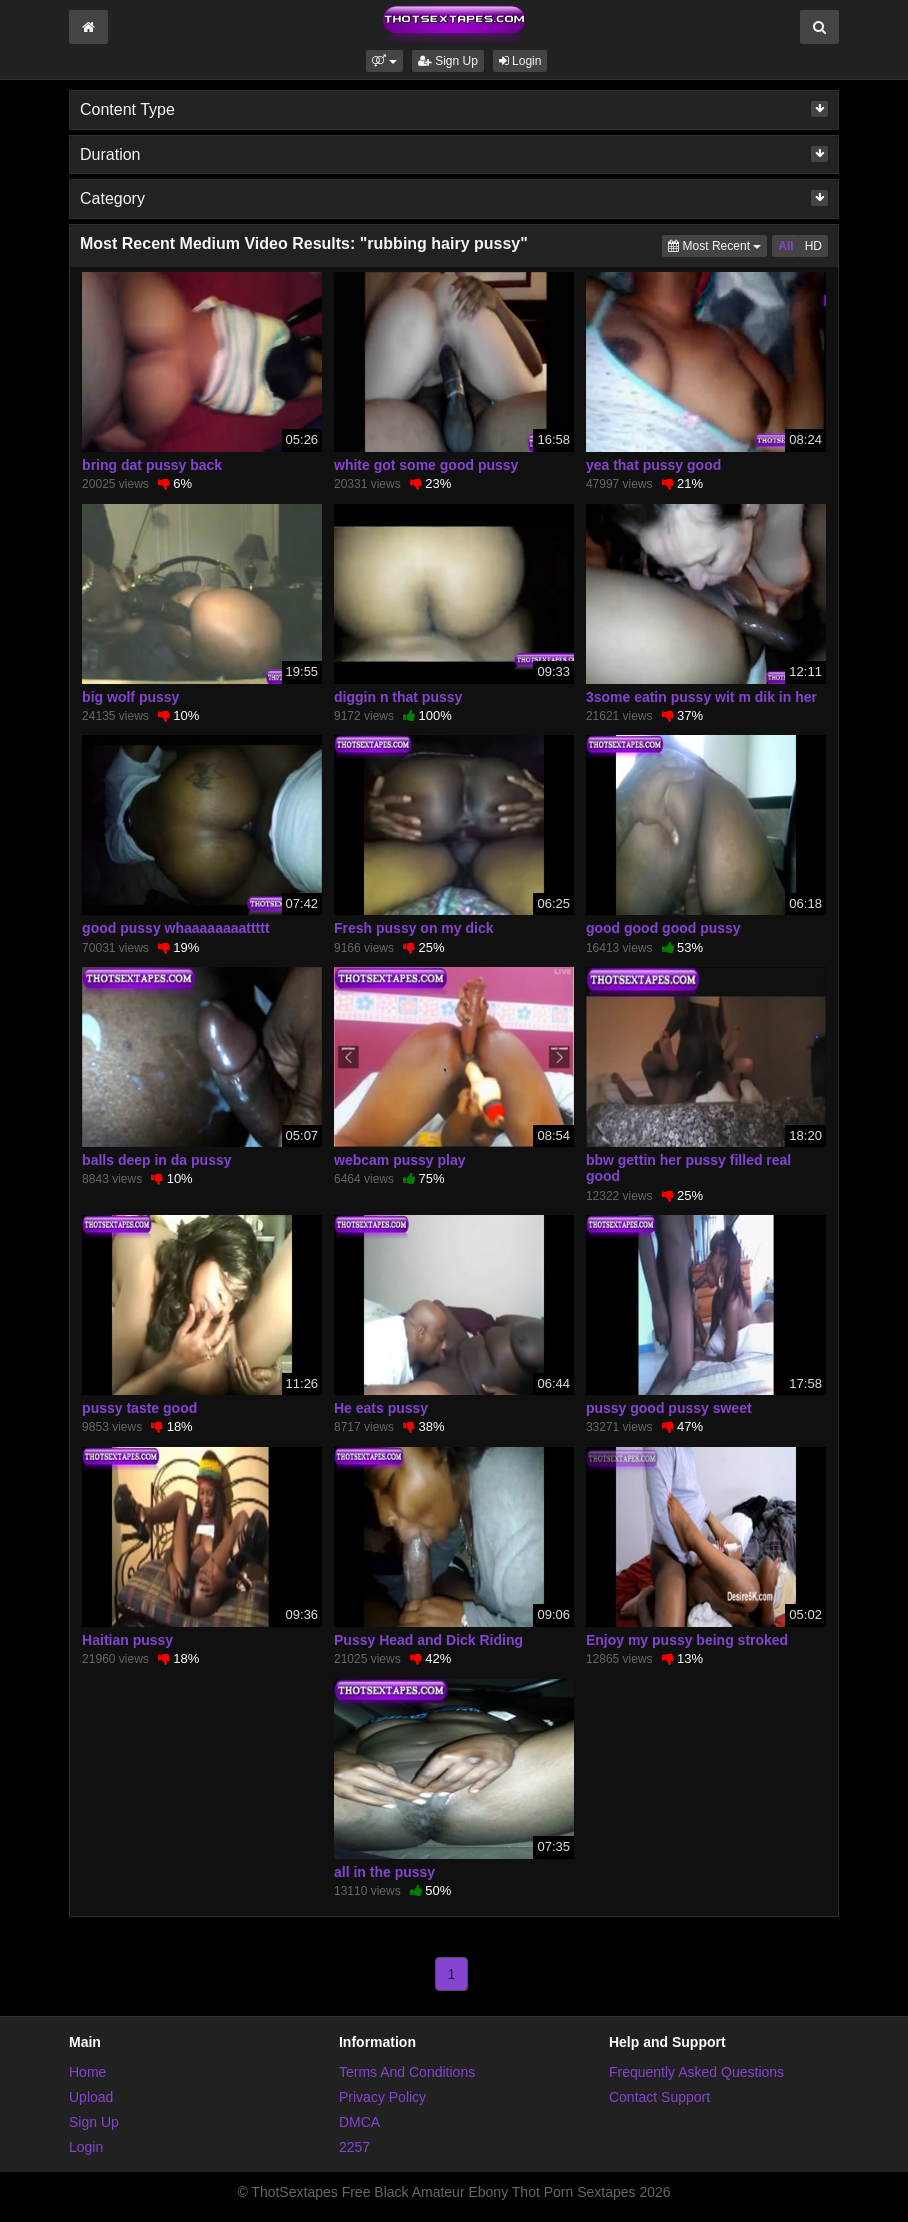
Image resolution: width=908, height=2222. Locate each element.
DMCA (359, 2122)
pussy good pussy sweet (669, 1408)
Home (87, 2072)
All (785, 246)
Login (520, 61)
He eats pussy (381, 1408)
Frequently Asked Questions (696, 2072)
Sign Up (448, 61)
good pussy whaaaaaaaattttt (176, 928)
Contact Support (659, 2097)
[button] (384, 61)
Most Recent (717, 244)
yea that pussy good (653, 465)
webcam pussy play (400, 1160)
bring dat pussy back (152, 465)
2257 (354, 2147)
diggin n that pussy (398, 697)
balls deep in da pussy (156, 1160)
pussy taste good (139, 1408)
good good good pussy (663, 928)
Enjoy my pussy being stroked (687, 1640)
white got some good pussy (426, 465)
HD (813, 246)
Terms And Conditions (407, 2072)
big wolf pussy (130, 697)
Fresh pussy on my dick (414, 928)
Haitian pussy (127, 1640)
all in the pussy (384, 1872)
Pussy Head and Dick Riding (428, 1640)
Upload (91, 2097)
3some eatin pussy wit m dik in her (701, 697)
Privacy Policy (382, 2097)
